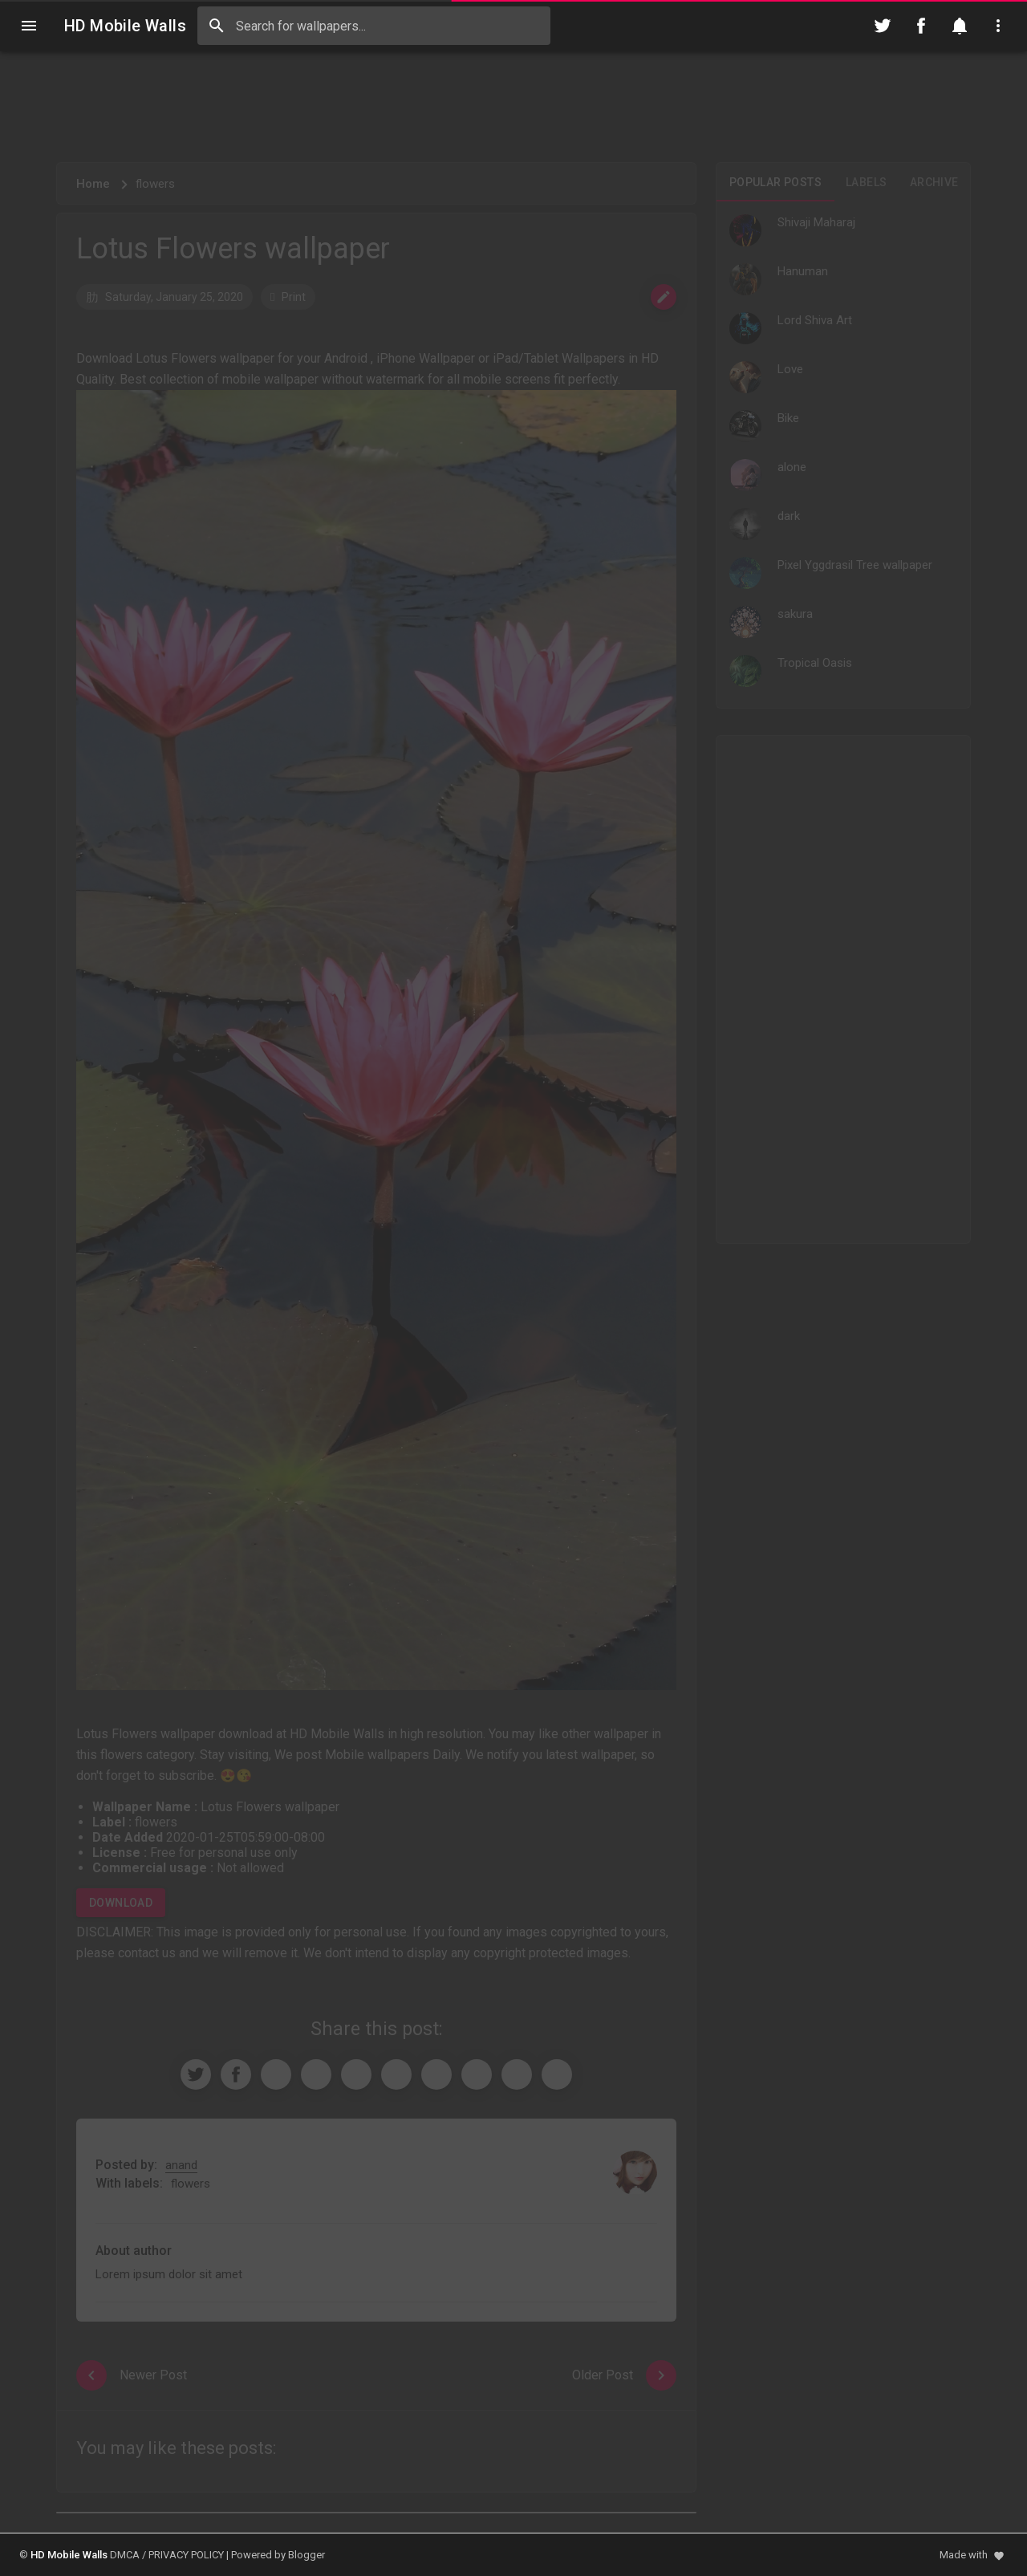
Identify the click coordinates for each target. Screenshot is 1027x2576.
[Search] (217, 26)
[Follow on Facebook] (921, 25)
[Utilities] (998, 25)
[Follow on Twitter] (882, 25)
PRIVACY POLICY (186, 2555)
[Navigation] (29, 25)
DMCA (125, 2555)
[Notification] (959, 25)
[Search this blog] (373, 25)
